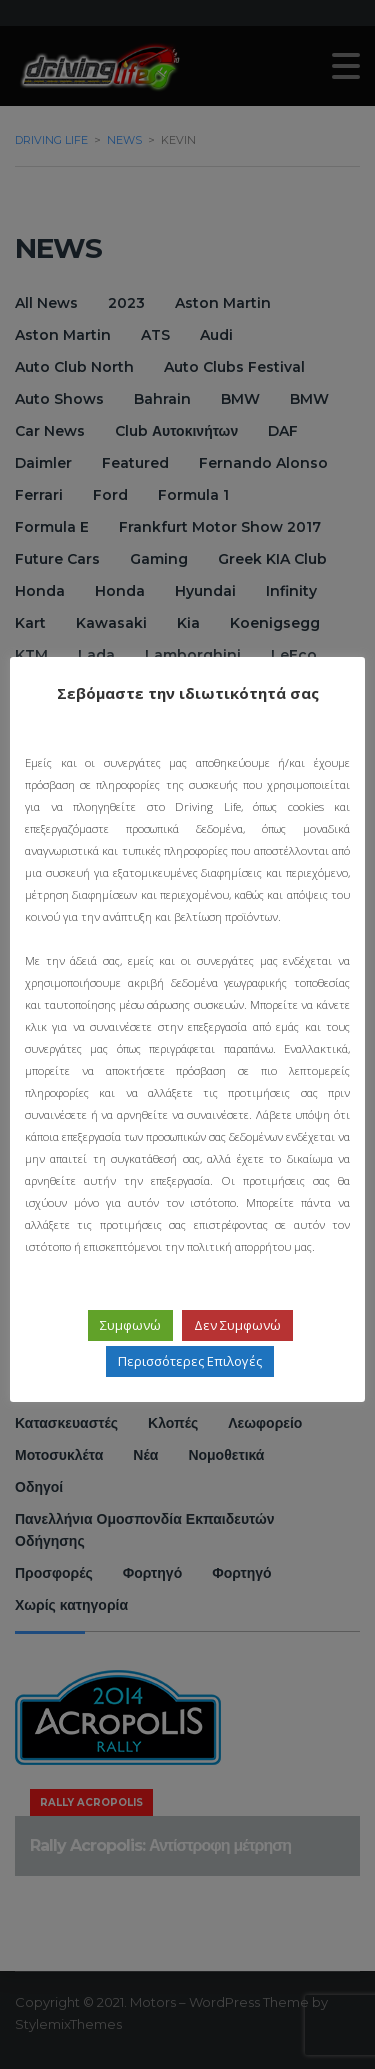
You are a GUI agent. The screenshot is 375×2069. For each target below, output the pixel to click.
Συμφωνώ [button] (130, 1358)
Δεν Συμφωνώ (237, 1358)
